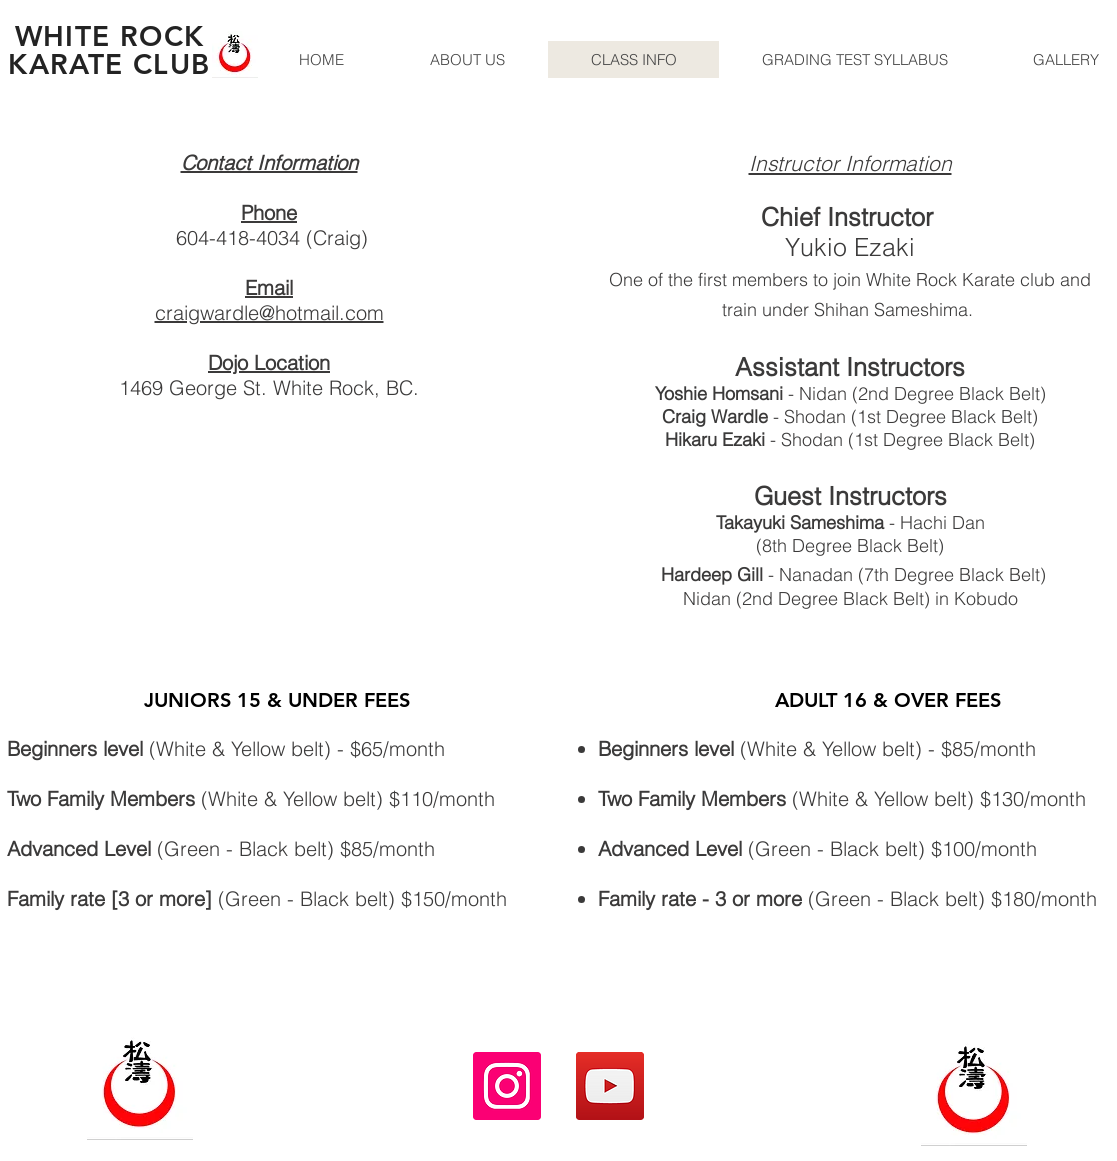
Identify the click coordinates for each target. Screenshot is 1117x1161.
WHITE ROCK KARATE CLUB (109, 50)
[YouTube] (610, 1086)
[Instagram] (507, 1086)
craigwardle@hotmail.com (269, 312)
